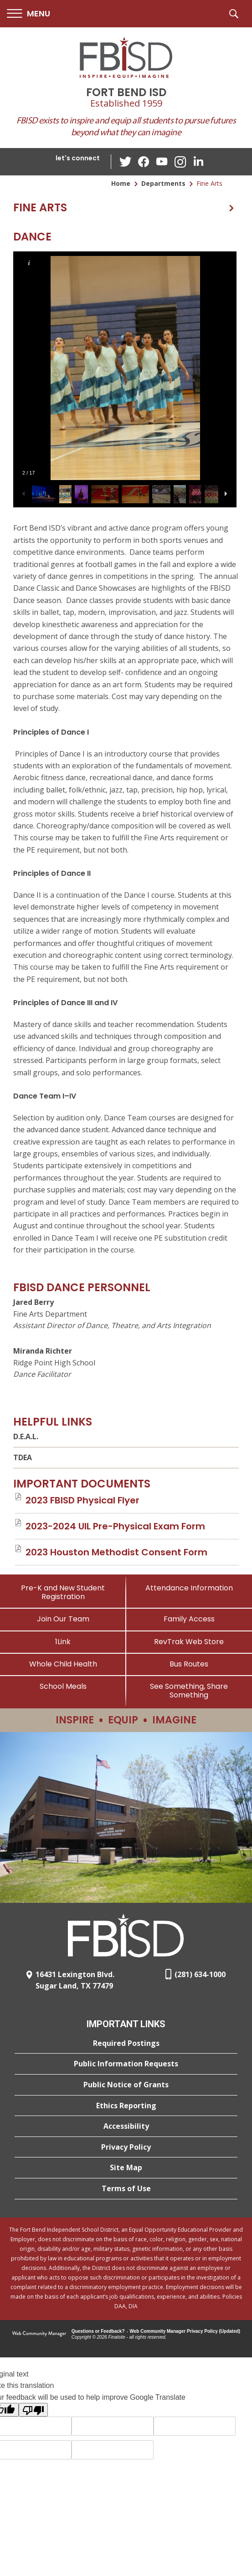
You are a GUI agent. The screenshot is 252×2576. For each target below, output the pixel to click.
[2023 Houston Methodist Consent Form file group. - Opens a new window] (116, 1552)
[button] (28, 13)
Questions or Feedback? (98, 2331)
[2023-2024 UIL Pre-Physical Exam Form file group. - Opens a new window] (115, 1526)
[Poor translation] (33, 2410)
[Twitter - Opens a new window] (125, 161)
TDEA (22, 1457)
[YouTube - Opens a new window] (162, 161)
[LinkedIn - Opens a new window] (198, 161)
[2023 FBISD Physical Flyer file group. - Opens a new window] (82, 1500)
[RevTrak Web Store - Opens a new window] (189, 1641)
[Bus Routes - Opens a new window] (189, 1664)
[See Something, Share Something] (189, 1690)
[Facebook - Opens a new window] (143, 161)
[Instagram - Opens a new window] (180, 161)
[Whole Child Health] (63, 1664)
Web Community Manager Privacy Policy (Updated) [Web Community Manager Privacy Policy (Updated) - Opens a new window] (185, 2331)
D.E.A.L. (25, 1436)
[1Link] (63, 1641)
